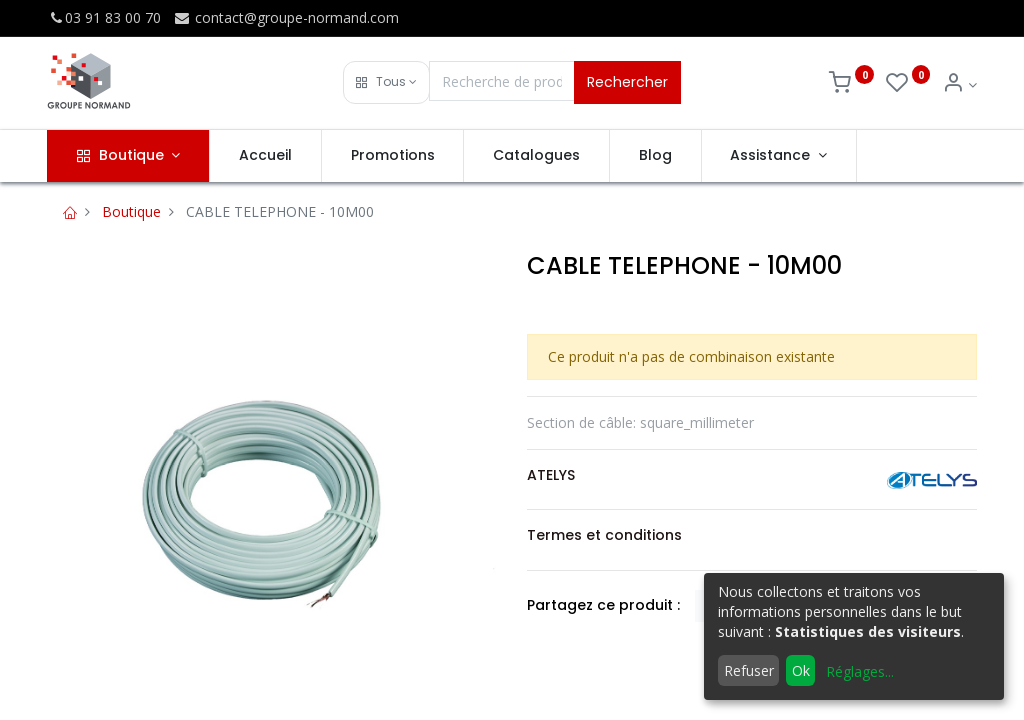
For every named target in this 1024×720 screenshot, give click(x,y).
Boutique (131, 211)
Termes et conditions (604, 535)
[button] (386, 82)
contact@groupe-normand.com (286, 17)
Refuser (749, 670)
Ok (801, 670)
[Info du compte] (959, 84)
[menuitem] (265, 156)
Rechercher (627, 82)
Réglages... (860, 671)
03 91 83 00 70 (104, 17)
